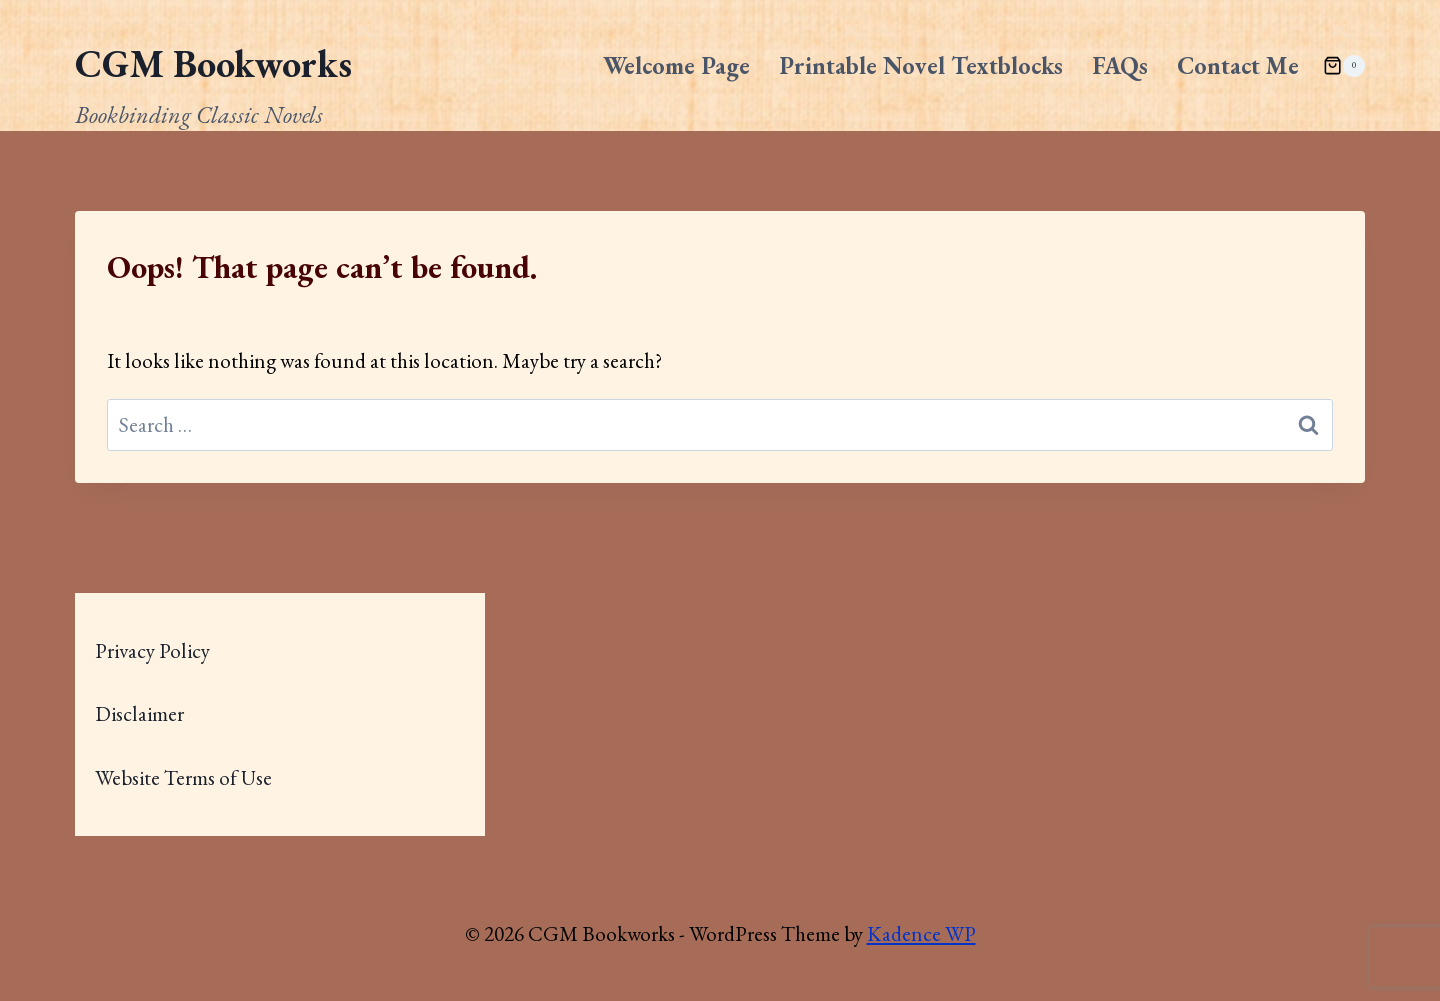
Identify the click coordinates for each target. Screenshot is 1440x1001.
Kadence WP (921, 933)
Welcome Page (676, 65)
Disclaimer (139, 713)
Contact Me (1238, 65)
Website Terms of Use (183, 777)
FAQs (1120, 65)
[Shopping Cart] (1344, 66)
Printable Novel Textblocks (921, 65)
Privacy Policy (152, 650)
